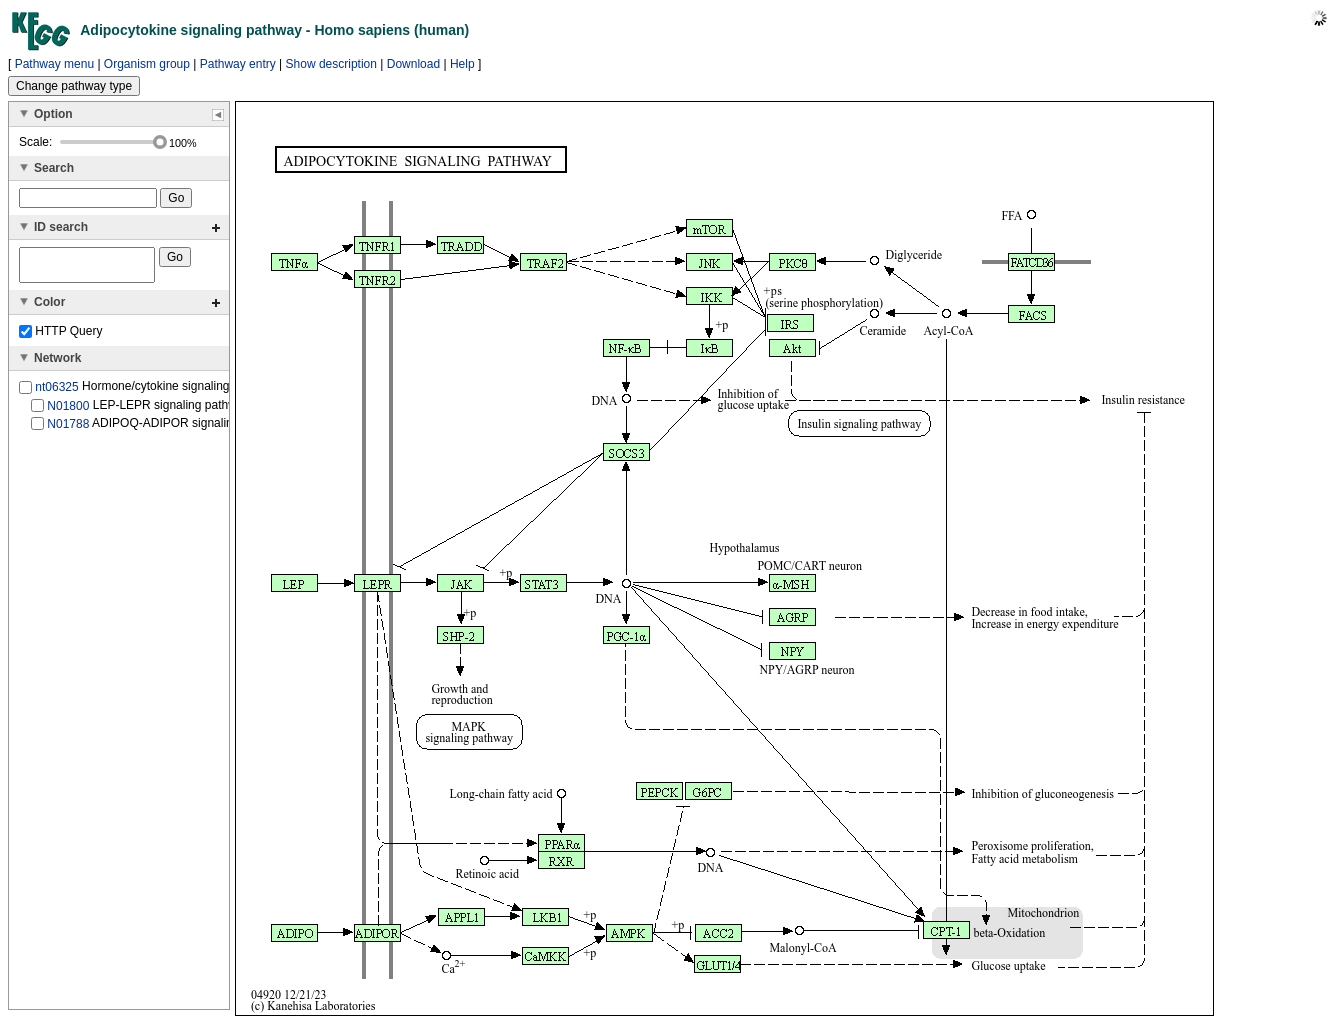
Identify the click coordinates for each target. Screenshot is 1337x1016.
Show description (331, 64)
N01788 (68, 430)
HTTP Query (60, 337)
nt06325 (56, 393)
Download (413, 64)
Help (462, 64)
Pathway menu (54, 64)
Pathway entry (238, 64)
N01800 (68, 411)
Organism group (147, 64)
